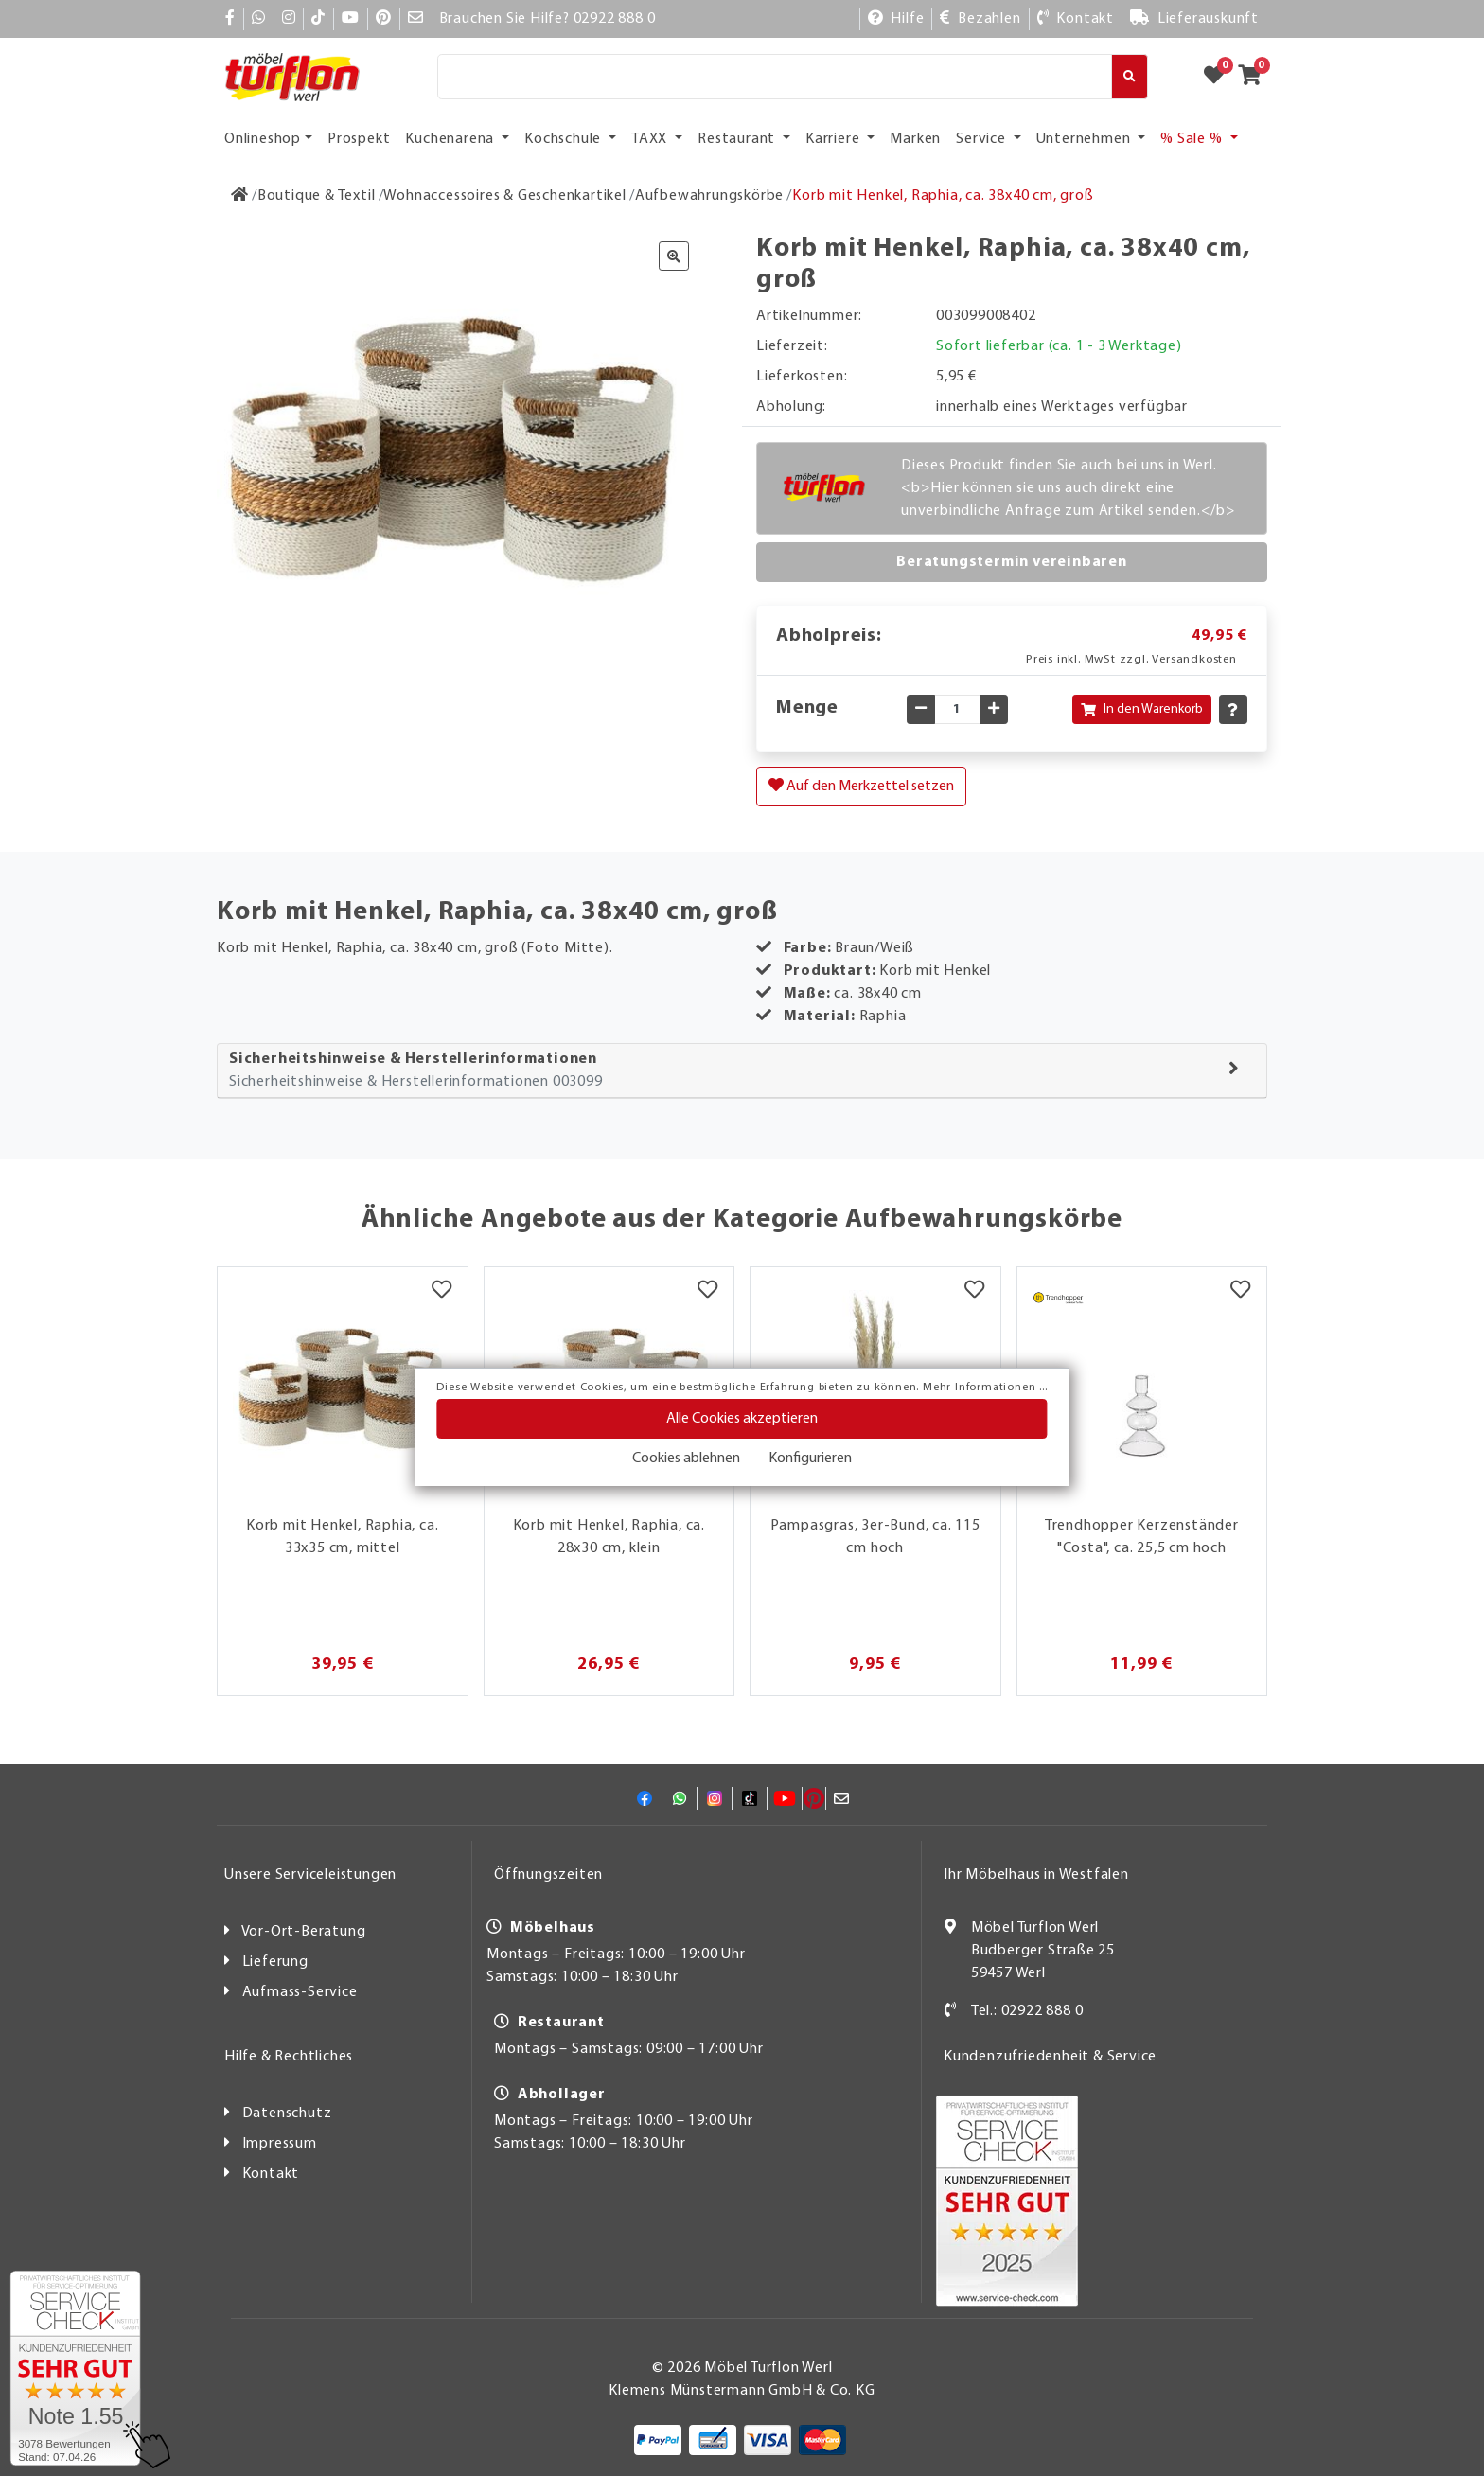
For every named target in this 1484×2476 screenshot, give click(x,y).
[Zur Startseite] (240, 196)
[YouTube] (350, 19)
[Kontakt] (1076, 19)
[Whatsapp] (259, 19)
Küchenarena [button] (451, 139)
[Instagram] (289, 19)
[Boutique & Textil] (316, 196)
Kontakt (271, 2174)
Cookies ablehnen (686, 1458)
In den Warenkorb (1142, 709)
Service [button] (982, 139)
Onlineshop (262, 139)
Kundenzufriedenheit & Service (1050, 2056)
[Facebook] (230, 19)
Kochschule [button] (564, 139)
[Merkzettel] (441, 1291)
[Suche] (774, 76)
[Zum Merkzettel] (1220, 77)
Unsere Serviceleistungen (310, 1875)
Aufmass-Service (300, 1992)
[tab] (742, 1071)
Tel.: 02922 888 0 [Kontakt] (1027, 2011)
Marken (915, 139)
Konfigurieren (810, 1458)
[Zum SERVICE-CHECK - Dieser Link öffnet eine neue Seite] (75, 2368)
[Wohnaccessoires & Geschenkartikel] (504, 196)
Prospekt (358, 139)
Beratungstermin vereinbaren (1011, 562)
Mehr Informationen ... (985, 1387)
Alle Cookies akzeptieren (742, 1418)
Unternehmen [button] (1085, 139)
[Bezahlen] (980, 19)
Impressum (279, 2143)
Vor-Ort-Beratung (303, 1931)
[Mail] (416, 19)
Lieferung (275, 1962)
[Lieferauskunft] (1194, 19)
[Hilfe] (896, 19)
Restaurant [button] (738, 139)
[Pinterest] (383, 19)
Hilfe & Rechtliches (288, 2056)
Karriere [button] (834, 139)
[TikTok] (318, 19)
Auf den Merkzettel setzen (861, 785)
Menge (807, 708)
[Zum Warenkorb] (1255, 77)
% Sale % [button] (1193, 139)
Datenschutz (287, 2113)
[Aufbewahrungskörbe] (709, 196)
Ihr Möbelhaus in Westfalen (1036, 1875)
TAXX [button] (651, 139)
